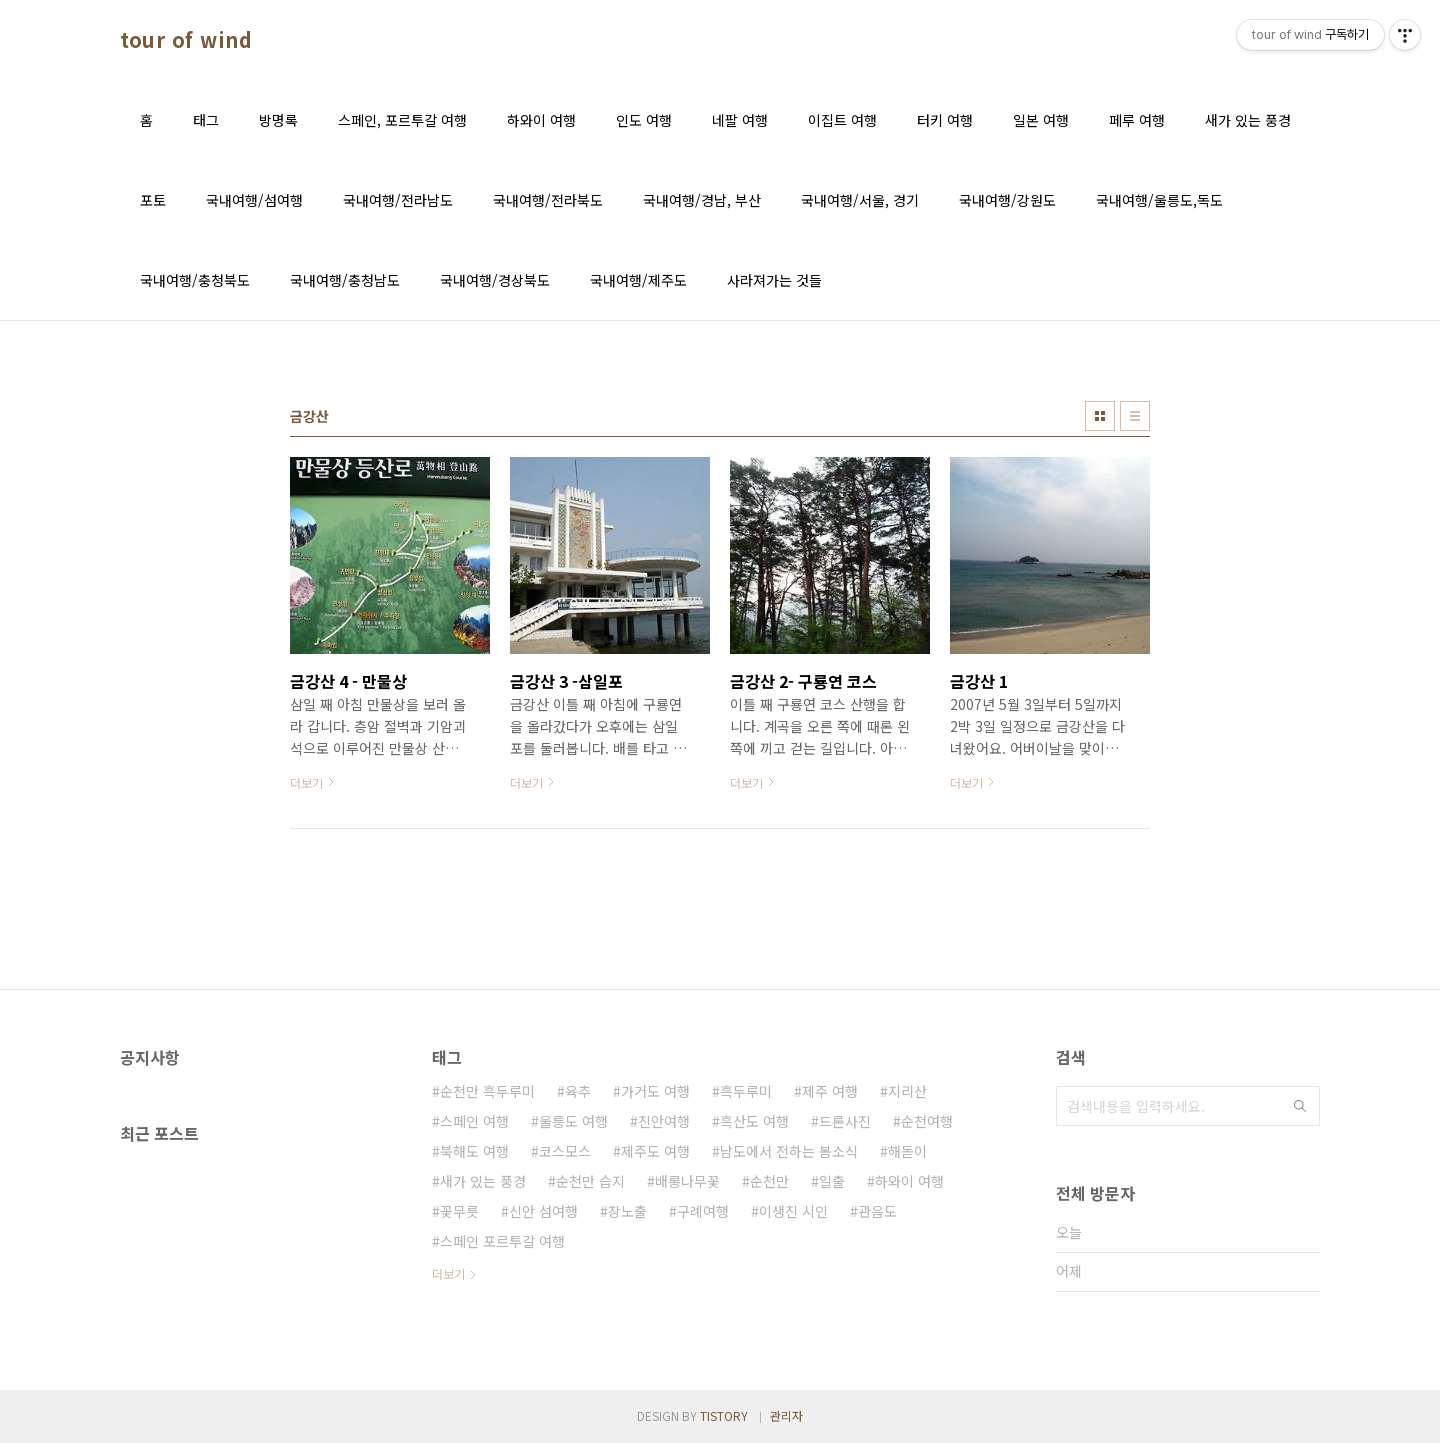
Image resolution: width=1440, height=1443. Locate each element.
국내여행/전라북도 (548, 200)
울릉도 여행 (573, 1121)
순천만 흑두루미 (487, 1091)
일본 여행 (1041, 120)
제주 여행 (830, 1091)
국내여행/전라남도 (398, 200)
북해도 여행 (474, 1151)
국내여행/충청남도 (345, 280)
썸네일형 (1100, 416)
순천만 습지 (590, 1181)
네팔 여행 (740, 120)
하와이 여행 (541, 120)
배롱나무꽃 (687, 1181)
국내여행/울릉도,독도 (1159, 200)
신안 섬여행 (543, 1211)
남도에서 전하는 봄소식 (789, 1151)
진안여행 (664, 1121)
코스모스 (565, 1151)
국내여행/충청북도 (195, 280)
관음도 (877, 1211)
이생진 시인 (793, 1211)
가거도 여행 (655, 1091)
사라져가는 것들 (774, 280)
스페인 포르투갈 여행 (502, 1241)
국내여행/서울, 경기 (860, 200)
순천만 (769, 1181)
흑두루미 (746, 1091)
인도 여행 (644, 120)
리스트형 (1135, 416)
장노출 (627, 1211)
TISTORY (724, 1415)
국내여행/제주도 (638, 280)
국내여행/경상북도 (495, 280)
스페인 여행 (474, 1121)
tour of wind (186, 40)
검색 (1300, 1106)
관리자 (786, 1415)
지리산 (907, 1091)
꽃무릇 (459, 1211)
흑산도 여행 (754, 1121)
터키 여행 (945, 120)
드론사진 (845, 1121)
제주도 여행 (655, 1151)
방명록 (278, 120)
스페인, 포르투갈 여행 (402, 120)
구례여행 (703, 1211)
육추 (578, 1091)
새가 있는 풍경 (1248, 120)
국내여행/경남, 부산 (702, 200)
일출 (832, 1181)
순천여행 (927, 1121)
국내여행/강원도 (1007, 200)
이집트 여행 (842, 120)
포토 (153, 200)
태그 (206, 120)
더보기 (448, 1273)
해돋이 (907, 1151)
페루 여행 (1137, 120)
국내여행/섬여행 (254, 200)
